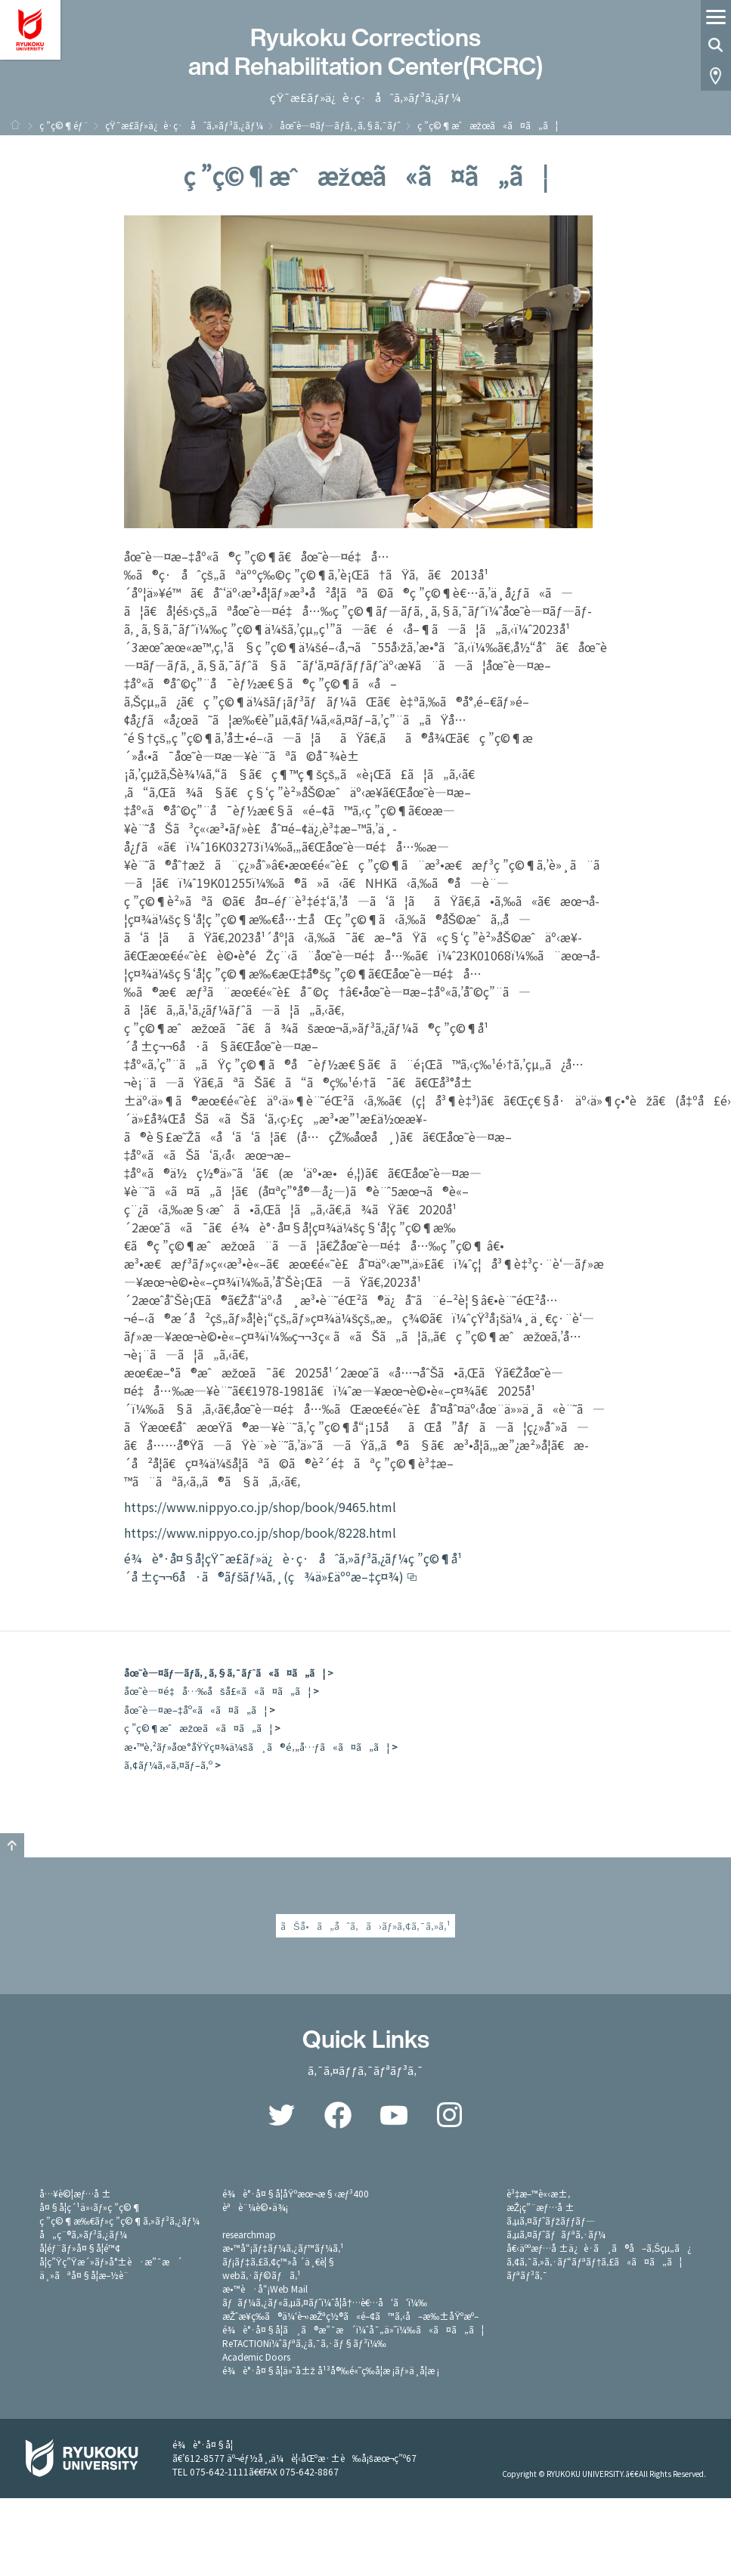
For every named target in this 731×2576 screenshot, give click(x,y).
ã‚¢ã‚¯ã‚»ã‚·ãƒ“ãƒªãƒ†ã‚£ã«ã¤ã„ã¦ (594, 2261)
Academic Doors (256, 2356)
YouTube (394, 2115)
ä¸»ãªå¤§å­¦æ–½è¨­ (84, 2274)
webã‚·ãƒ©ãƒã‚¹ (261, 2274)
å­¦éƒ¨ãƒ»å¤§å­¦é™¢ (79, 2247)
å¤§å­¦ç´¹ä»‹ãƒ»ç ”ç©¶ (90, 2206)
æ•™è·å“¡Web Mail (265, 2288)
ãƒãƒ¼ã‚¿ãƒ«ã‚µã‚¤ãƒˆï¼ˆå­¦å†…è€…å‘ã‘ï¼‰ (324, 2302)
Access (716, 75)
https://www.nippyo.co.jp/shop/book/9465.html (260, 1507)
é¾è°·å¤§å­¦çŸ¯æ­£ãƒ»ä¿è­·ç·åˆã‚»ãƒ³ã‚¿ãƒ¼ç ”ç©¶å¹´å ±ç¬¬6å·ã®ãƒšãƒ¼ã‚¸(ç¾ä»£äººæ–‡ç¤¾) (293, 1567)
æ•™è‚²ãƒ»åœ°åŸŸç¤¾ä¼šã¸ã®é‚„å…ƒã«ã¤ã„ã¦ (256, 1746)
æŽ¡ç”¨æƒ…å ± (540, 2206)
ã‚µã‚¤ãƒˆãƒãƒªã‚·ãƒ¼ (556, 2234)
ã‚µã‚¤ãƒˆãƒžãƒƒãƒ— (550, 2220)
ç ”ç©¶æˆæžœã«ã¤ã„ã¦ (198, 1728)
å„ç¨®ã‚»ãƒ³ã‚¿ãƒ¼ (83, 2234)
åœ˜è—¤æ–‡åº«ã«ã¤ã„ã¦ (196, 1709)
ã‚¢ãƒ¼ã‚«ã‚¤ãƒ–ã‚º (168, 1765)
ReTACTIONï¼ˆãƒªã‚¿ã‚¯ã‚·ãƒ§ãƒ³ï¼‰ (304, 2342)
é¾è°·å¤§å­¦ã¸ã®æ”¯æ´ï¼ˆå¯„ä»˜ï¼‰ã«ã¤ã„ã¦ (353, 2329)
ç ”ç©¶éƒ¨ (63, 125)
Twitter (282, 2115)
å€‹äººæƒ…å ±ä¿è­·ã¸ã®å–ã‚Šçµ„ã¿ (599, 2247)
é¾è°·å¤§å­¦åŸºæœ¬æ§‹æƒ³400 (296, 2193)
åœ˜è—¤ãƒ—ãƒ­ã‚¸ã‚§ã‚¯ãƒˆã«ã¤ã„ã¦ (224, 1672)
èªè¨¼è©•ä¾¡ (255, 2206)
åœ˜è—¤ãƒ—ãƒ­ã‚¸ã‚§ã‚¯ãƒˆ (340, 125)
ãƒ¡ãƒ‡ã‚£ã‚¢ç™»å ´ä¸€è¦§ (279, 2261)
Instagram (450, 2115)
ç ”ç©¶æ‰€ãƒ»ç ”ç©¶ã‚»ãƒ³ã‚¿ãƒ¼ (119, 2220)
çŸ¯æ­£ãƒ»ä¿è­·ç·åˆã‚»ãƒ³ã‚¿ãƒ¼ (184, 125)
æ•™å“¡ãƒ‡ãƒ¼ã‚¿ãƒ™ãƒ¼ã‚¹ (283, 2247)
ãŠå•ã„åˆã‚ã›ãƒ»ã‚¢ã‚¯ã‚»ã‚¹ (365, 1926)
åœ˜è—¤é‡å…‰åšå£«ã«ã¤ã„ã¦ (217, 1691)
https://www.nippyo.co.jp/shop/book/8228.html (260, 1532)
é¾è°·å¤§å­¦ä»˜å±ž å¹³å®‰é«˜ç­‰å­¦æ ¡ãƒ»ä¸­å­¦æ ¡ (331, 2370)
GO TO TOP (12, 1845)
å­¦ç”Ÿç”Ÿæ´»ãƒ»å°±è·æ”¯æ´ (111, 2261)
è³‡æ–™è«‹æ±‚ (538, 2193)
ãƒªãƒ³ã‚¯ (526, 2274)
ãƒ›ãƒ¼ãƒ (15, 124)
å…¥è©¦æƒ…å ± (75, 2193)
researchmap (249, 2234)
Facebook (338, 2115)
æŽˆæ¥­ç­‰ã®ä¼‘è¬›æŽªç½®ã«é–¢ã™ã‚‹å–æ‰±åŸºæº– (350, 2315)
